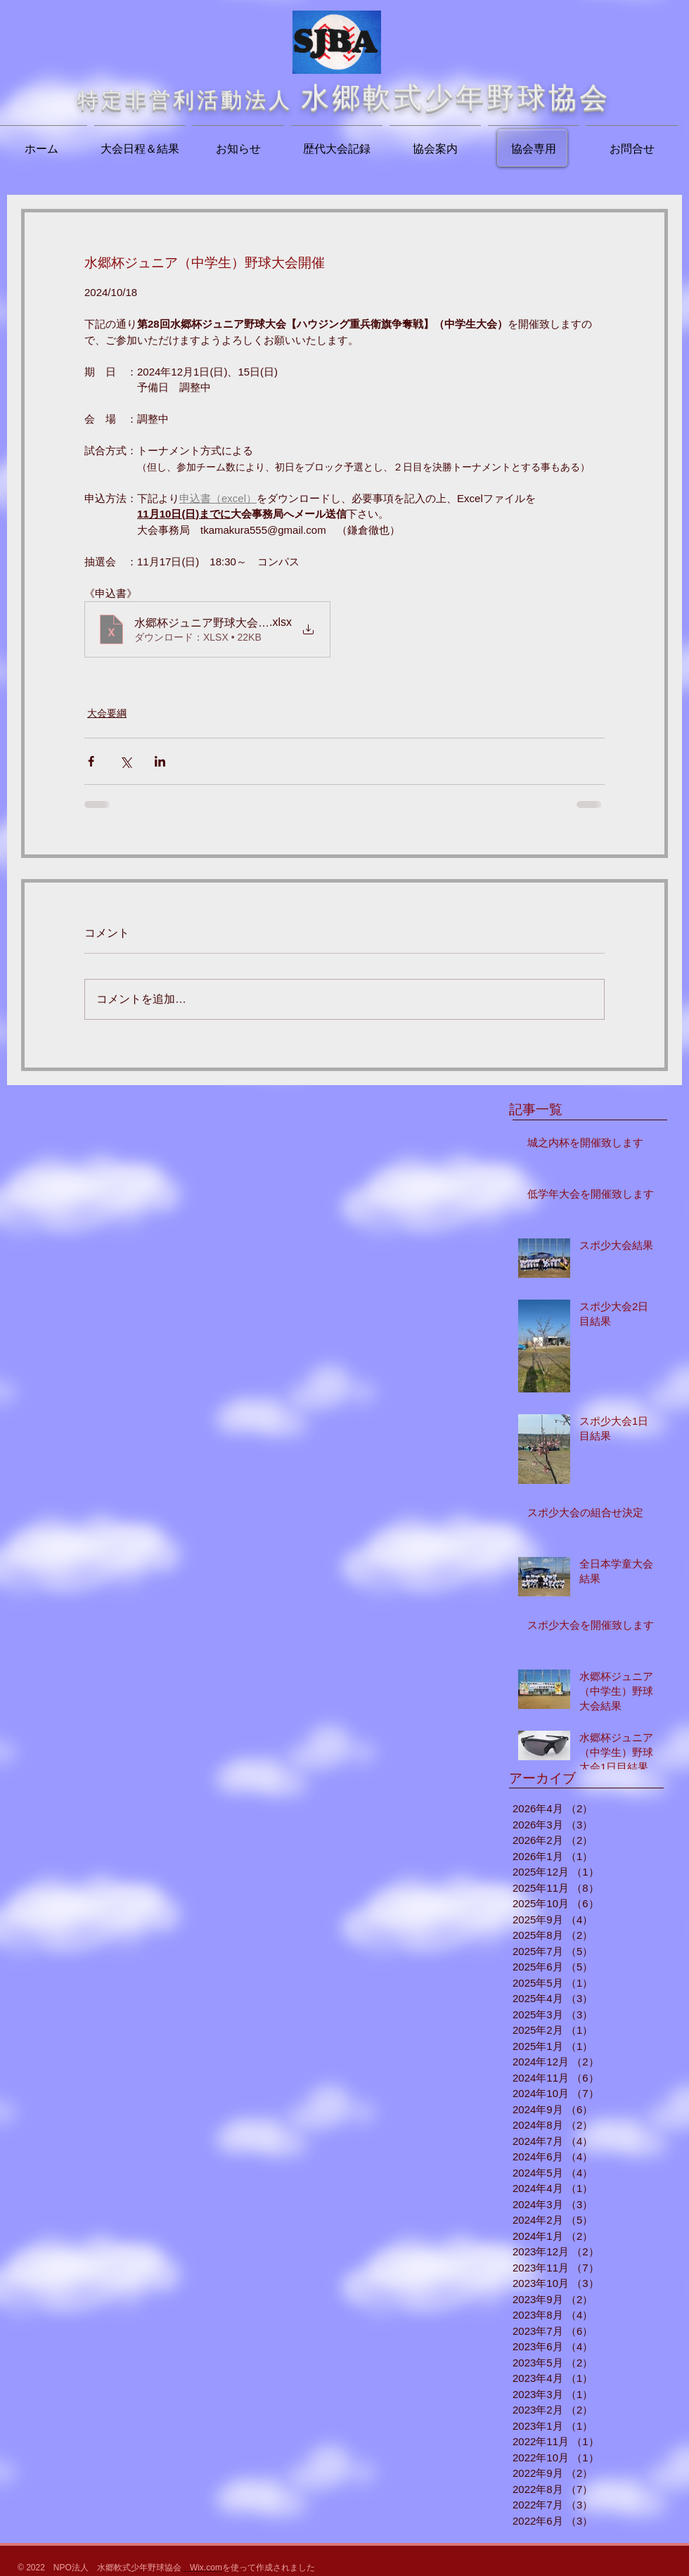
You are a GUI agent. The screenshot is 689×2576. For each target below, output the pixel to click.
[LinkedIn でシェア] (160, 761)
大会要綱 (107, 713)
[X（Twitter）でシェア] (125, 761)
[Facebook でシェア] (91, 761)
